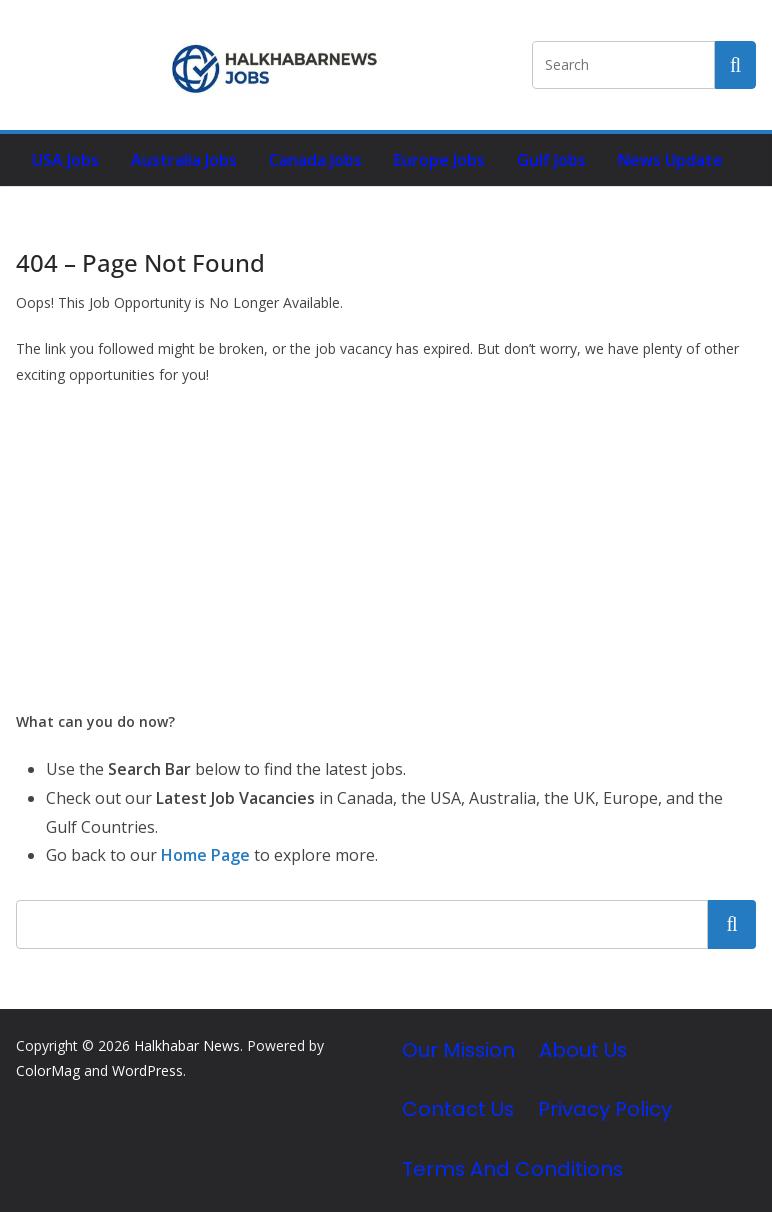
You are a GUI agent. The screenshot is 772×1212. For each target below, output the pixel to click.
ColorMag (48, 1070)
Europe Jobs (439, 160)
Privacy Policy (605, 1109)
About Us (583, 1050)
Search (732, 924)
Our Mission (458, 1050)
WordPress (147, 1070)
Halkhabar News (187, 1045)
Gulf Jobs (551, 160)
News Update (670, 160)
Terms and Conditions (512, 1169)
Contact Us (458, 1109)
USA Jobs (65, 160)
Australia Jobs (184, 160)
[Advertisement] (386, 548)
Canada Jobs (315, 160)
